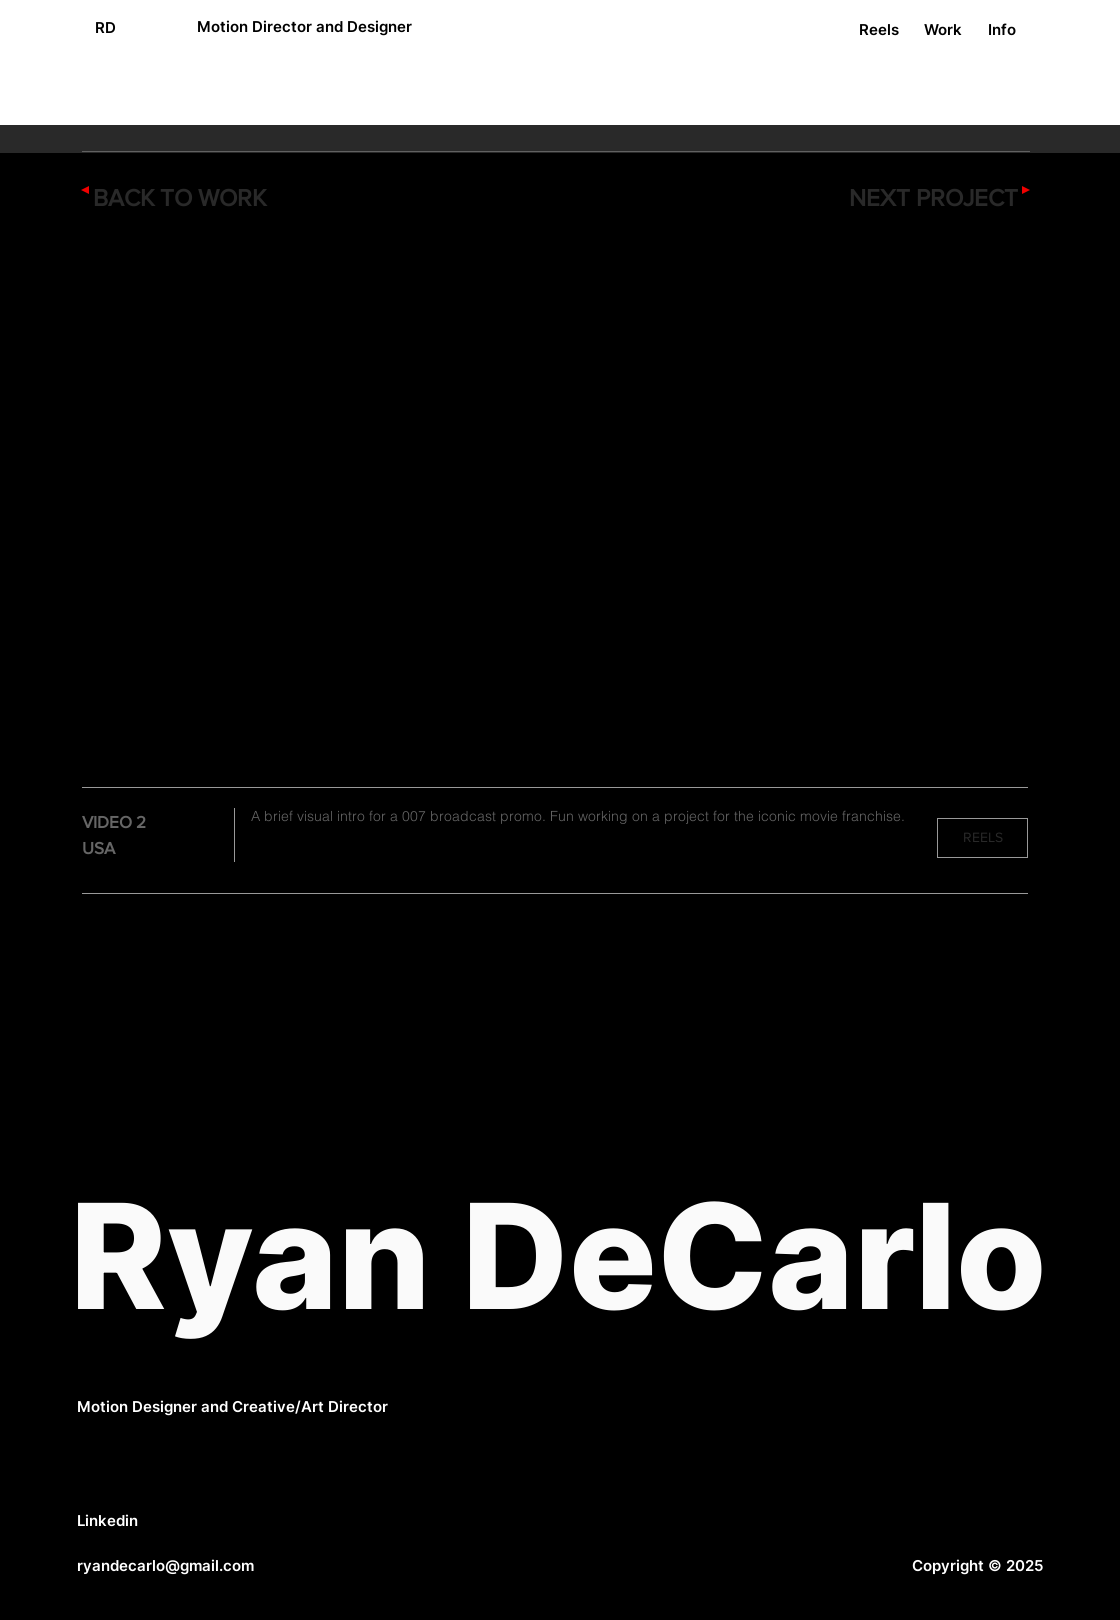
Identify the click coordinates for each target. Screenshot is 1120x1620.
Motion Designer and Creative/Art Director (232, 1406)
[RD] (105, 27)
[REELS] (982, 838)
